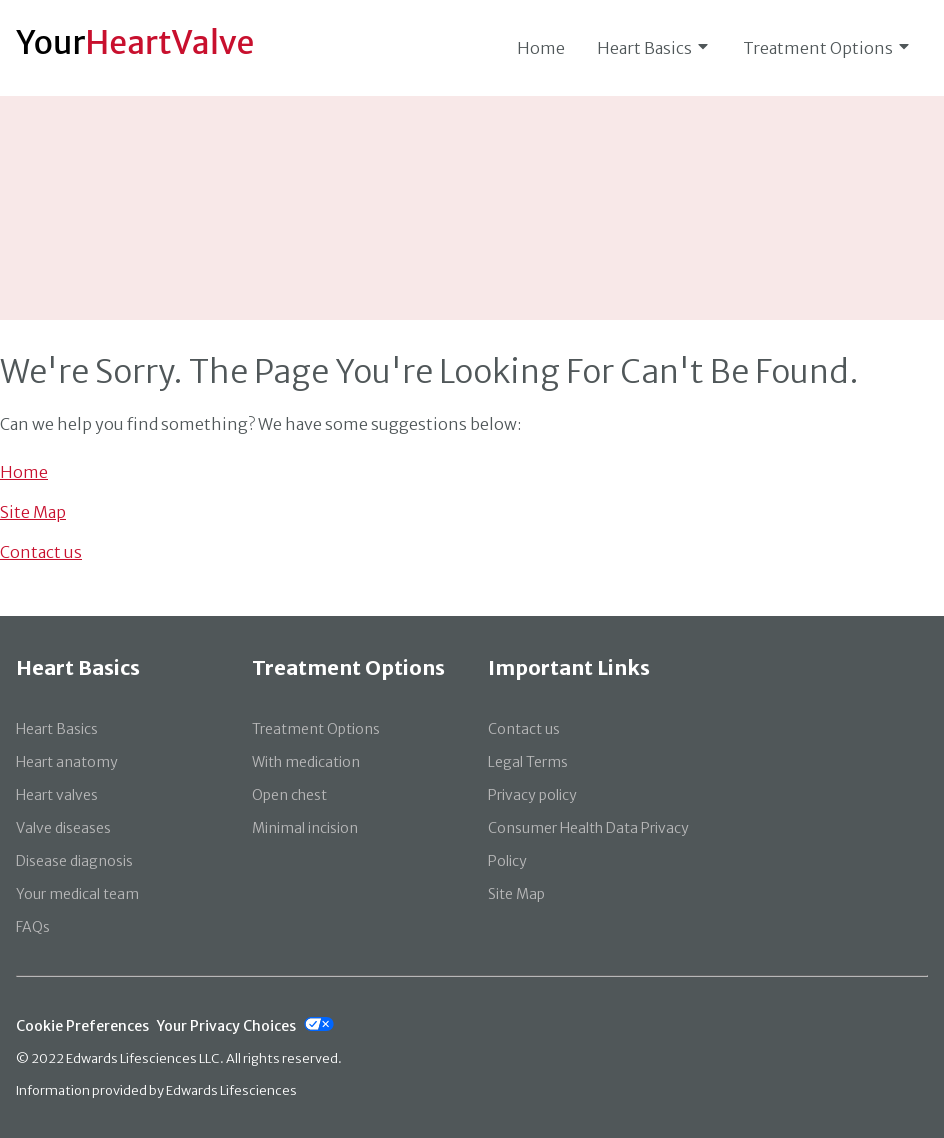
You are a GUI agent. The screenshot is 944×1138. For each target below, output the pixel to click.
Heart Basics (654, 48)
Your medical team (77, 894)
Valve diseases (63, 828)
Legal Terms (528, 762)
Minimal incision (305, 828)
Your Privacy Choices (226, 1026)
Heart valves (57, 795)
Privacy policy (532, 795)
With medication (306, 762)
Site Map (33, 512)
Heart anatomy (67, 762)
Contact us (41, 552)
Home (541, 48)
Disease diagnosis (74, 861)
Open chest (289, 795)
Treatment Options (827, 48)
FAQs (33, 927)
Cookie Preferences (82, 1026)
